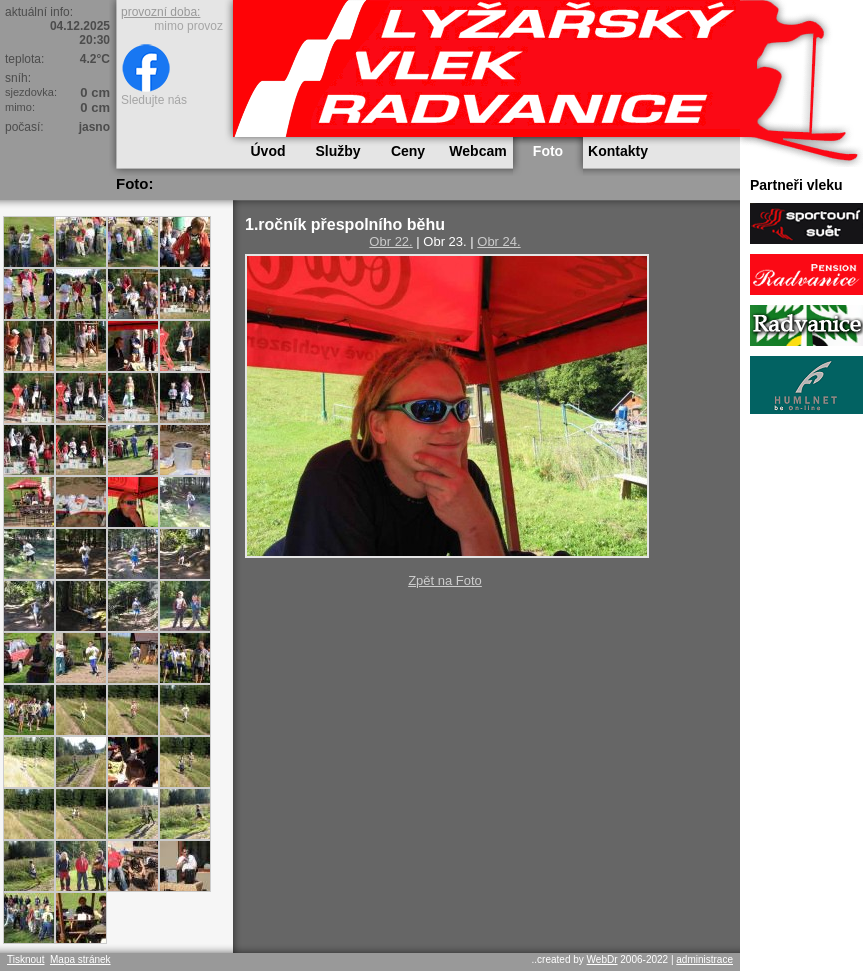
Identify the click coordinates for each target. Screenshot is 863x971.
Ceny (408, 151)
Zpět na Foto (445, 580)
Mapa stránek (80, 959)
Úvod (268, 151)
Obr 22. (390, 241)
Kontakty (618, 151)
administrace (704, 959)
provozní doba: (160, 12)
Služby (337, 151)
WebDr (602, 959)
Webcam (477, 151)
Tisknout (25, 959)
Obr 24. (498, 241)
